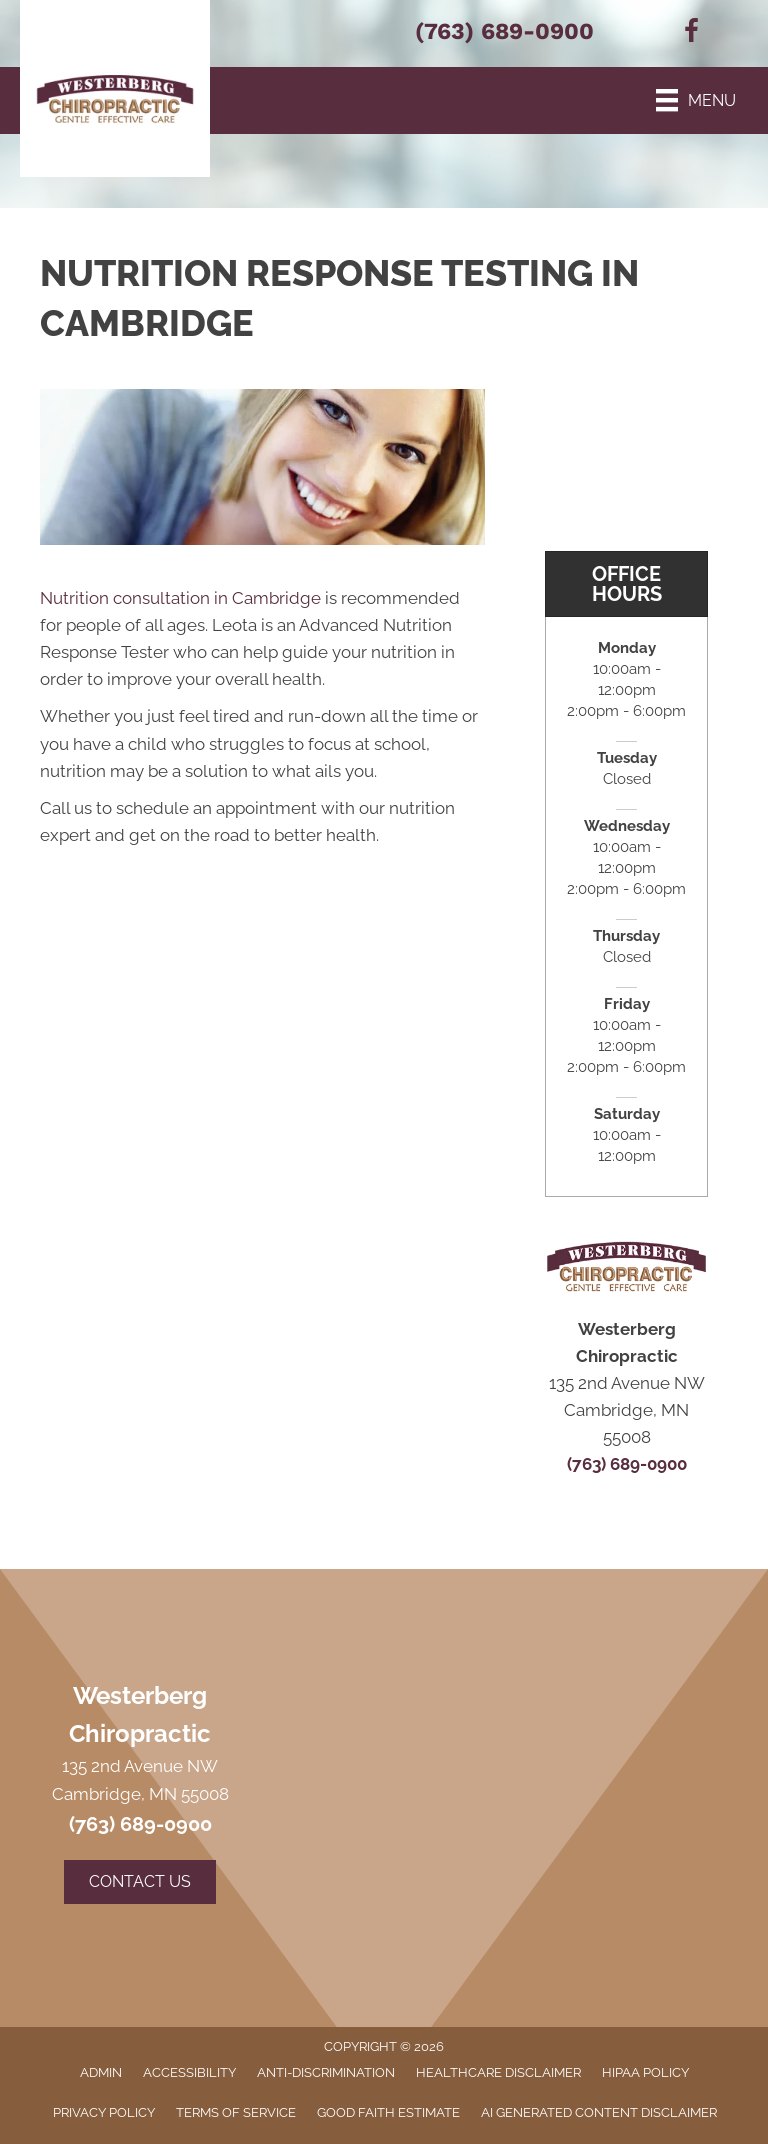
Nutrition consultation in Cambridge (180, 598)
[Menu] (696, 100)
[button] (140, 1882)
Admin (101, 2072)
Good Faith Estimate (388, 2112)
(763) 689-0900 (504, 31)
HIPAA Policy (645, 2072)
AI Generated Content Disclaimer (599, 2112)
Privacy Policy (104, 2112)
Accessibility (189, 2072)
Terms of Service (236, 2112)
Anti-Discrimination (326, 2072)
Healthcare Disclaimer (498, 2072)
